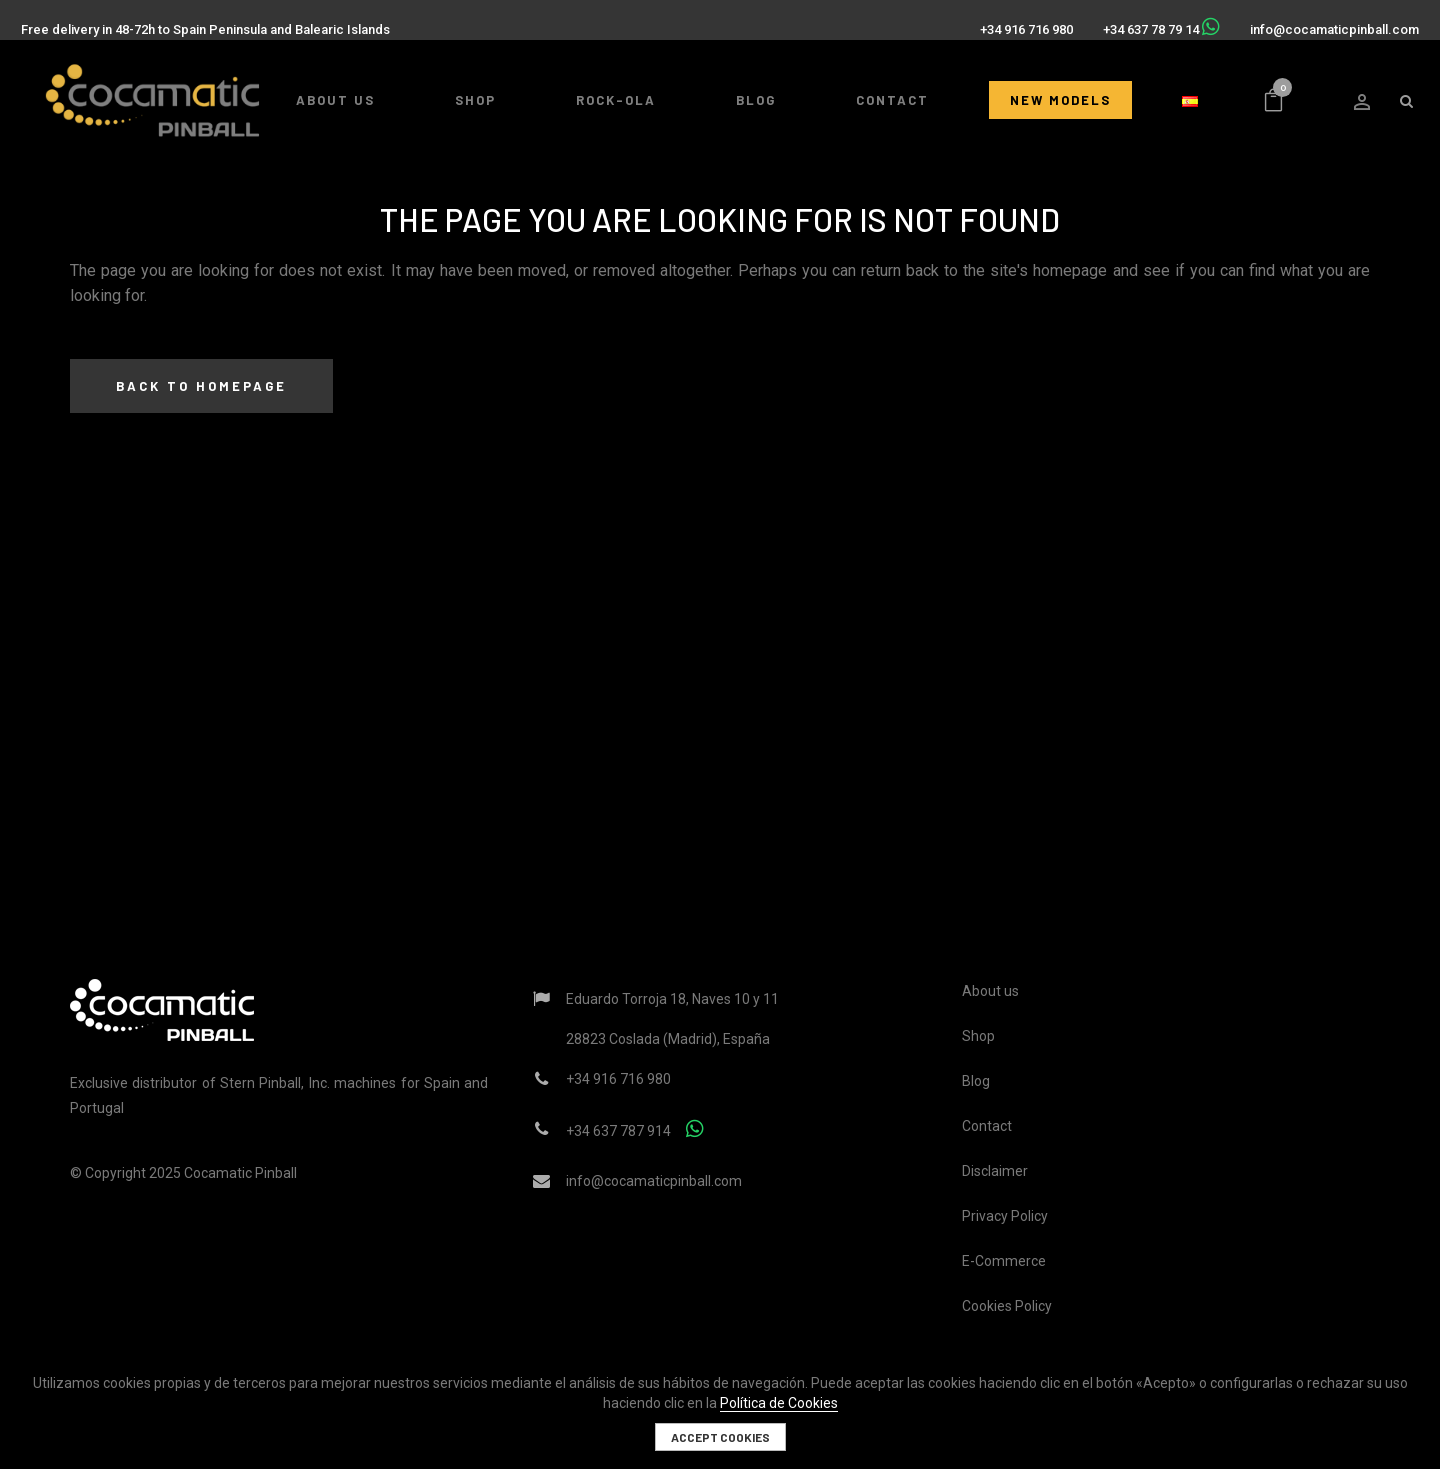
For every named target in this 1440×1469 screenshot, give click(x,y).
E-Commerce (1004, 1261)
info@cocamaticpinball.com (1326, 21)
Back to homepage (201, 386)
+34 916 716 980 (1018, 21)
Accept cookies (720, 1437)
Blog (976, 1081)
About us (990, 991)
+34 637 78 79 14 (1143, 21)
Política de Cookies (779, 1403)
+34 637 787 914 (618, 1131)
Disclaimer (995, 1171)
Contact (987, 1126)
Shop (978, 1036)
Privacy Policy (1005, 1216)
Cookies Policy (1007, 1306)
